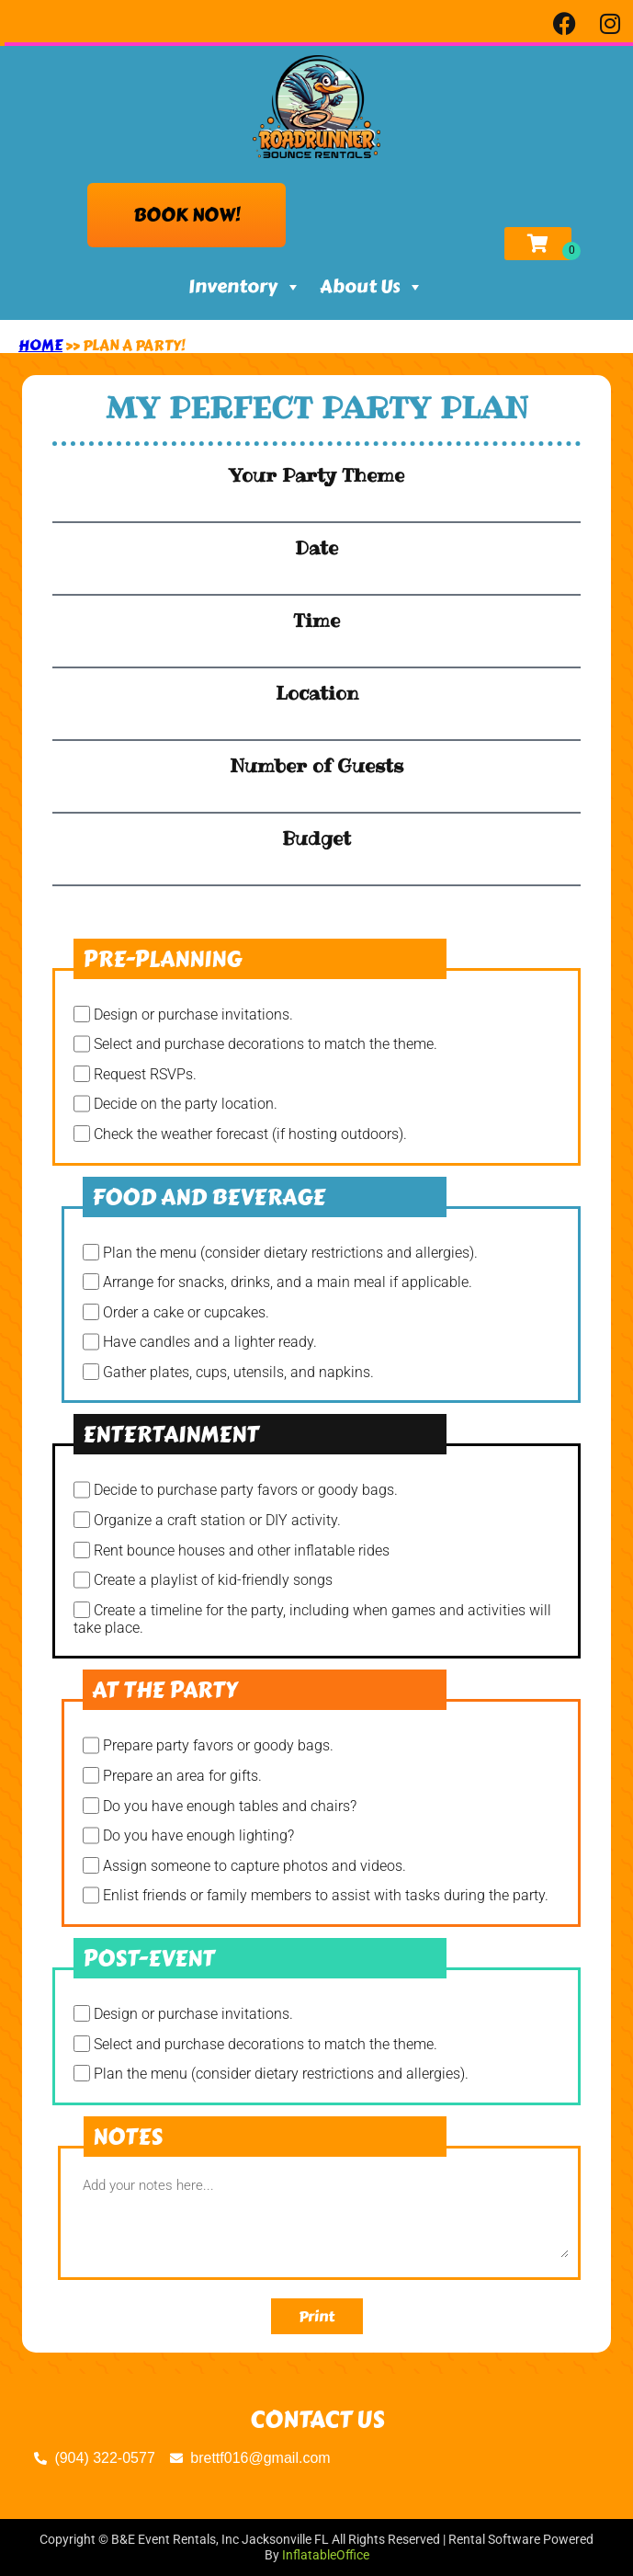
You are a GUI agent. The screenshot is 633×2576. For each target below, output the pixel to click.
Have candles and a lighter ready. (210, 1342)
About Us (372, 286)
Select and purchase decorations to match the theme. (265, 1045)
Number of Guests (316, 766)
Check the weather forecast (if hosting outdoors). (250, 1134)
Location (317, 693)
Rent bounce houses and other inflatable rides (242, 1550)
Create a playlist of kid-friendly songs (213, 1581)
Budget (316, 838)
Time (316, 621)
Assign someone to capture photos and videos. (254, 1866)
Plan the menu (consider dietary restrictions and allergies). (290, 1252)
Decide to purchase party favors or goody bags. (246, 1490)
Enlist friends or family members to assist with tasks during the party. (325, 1896)
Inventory (244, 286)
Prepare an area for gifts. (182, 1775)
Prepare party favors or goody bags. (218, 1746)
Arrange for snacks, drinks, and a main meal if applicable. (287, 1282)
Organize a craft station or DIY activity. (217, 1520)
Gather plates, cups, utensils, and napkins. (238, 1372)
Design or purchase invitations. (193, 1014)
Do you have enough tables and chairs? (229, 1806)
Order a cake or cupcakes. (186, 1312)
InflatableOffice (325, 2555)
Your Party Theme (316, 475)
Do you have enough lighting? (198, 1836)
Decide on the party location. (185, 1104)
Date (316, 548)
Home (40, 345)
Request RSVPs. (145, 1074)
